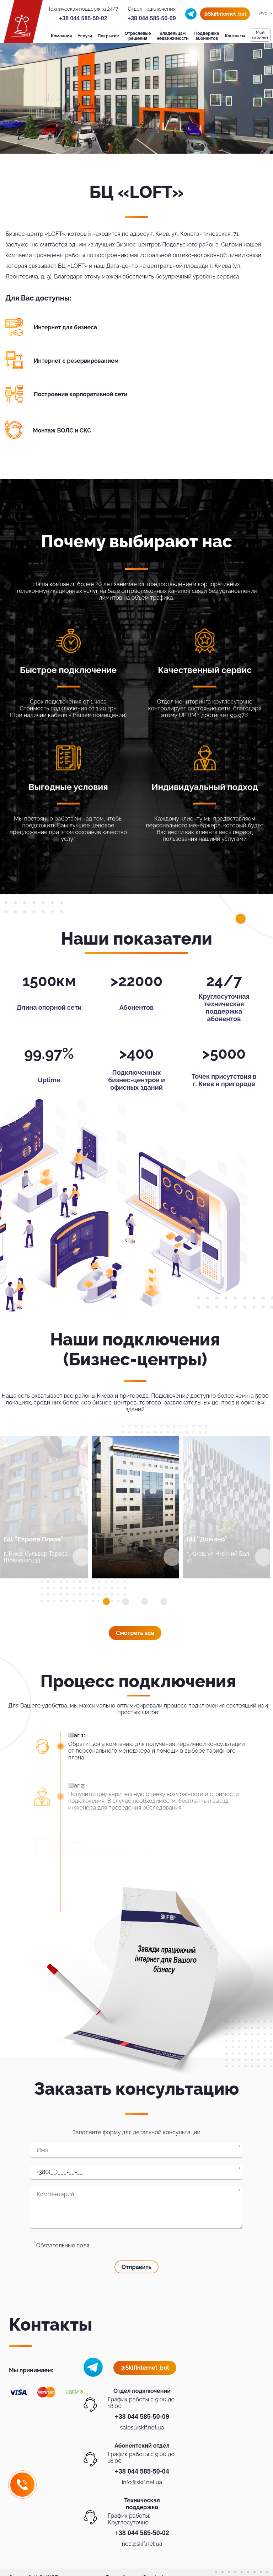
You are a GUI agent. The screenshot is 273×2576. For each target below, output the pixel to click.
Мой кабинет (260, 35)
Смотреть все (135, 1633)
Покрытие (108, 35)
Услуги (84, 35)
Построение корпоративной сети (81, 394)
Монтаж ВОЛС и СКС (62, 430)
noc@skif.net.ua (142, 2543)
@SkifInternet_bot (225, 14)
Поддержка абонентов (206, 36)
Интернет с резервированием (76, 360)
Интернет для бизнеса (65, 327)
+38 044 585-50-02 (83, 18)
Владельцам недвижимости (173, 36)
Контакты (235, 35)
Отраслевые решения (138, 36)
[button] (106, 1601)
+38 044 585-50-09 (152, 18)
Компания (61, 35)
